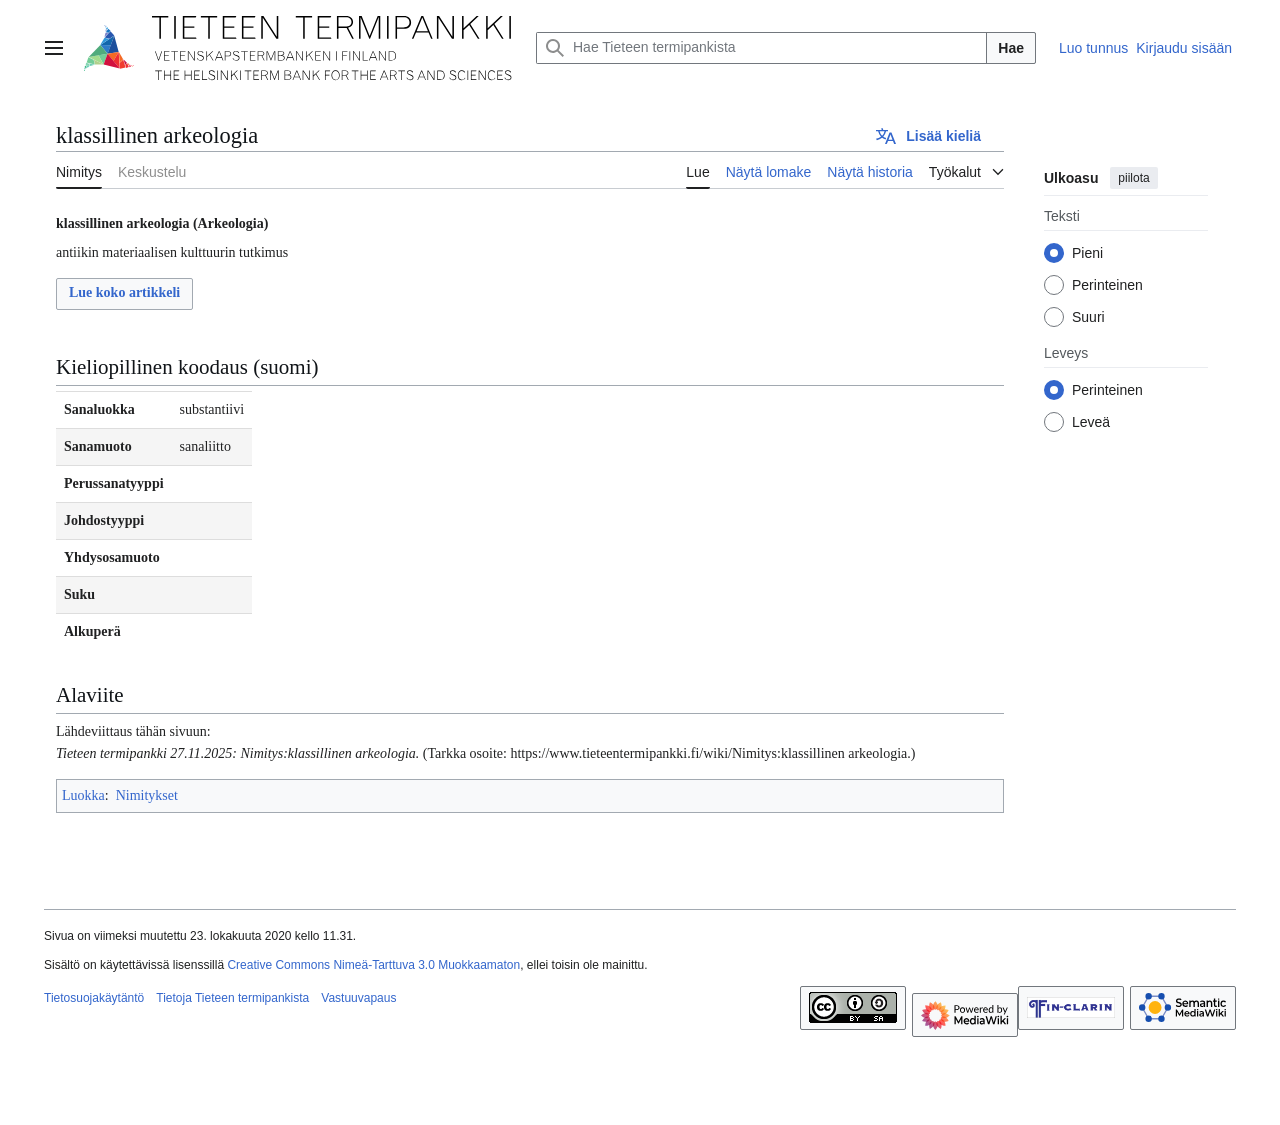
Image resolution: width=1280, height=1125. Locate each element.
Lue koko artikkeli (124, 292)
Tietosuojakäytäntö (94, 998)
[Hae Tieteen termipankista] (761, 48)
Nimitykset (147, 795)
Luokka (83, 795)
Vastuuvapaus (358, 998)
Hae (1011, 48)
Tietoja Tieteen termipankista (232, 998)
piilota (1133, 178)
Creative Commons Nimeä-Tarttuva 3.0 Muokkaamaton (373, 965)
